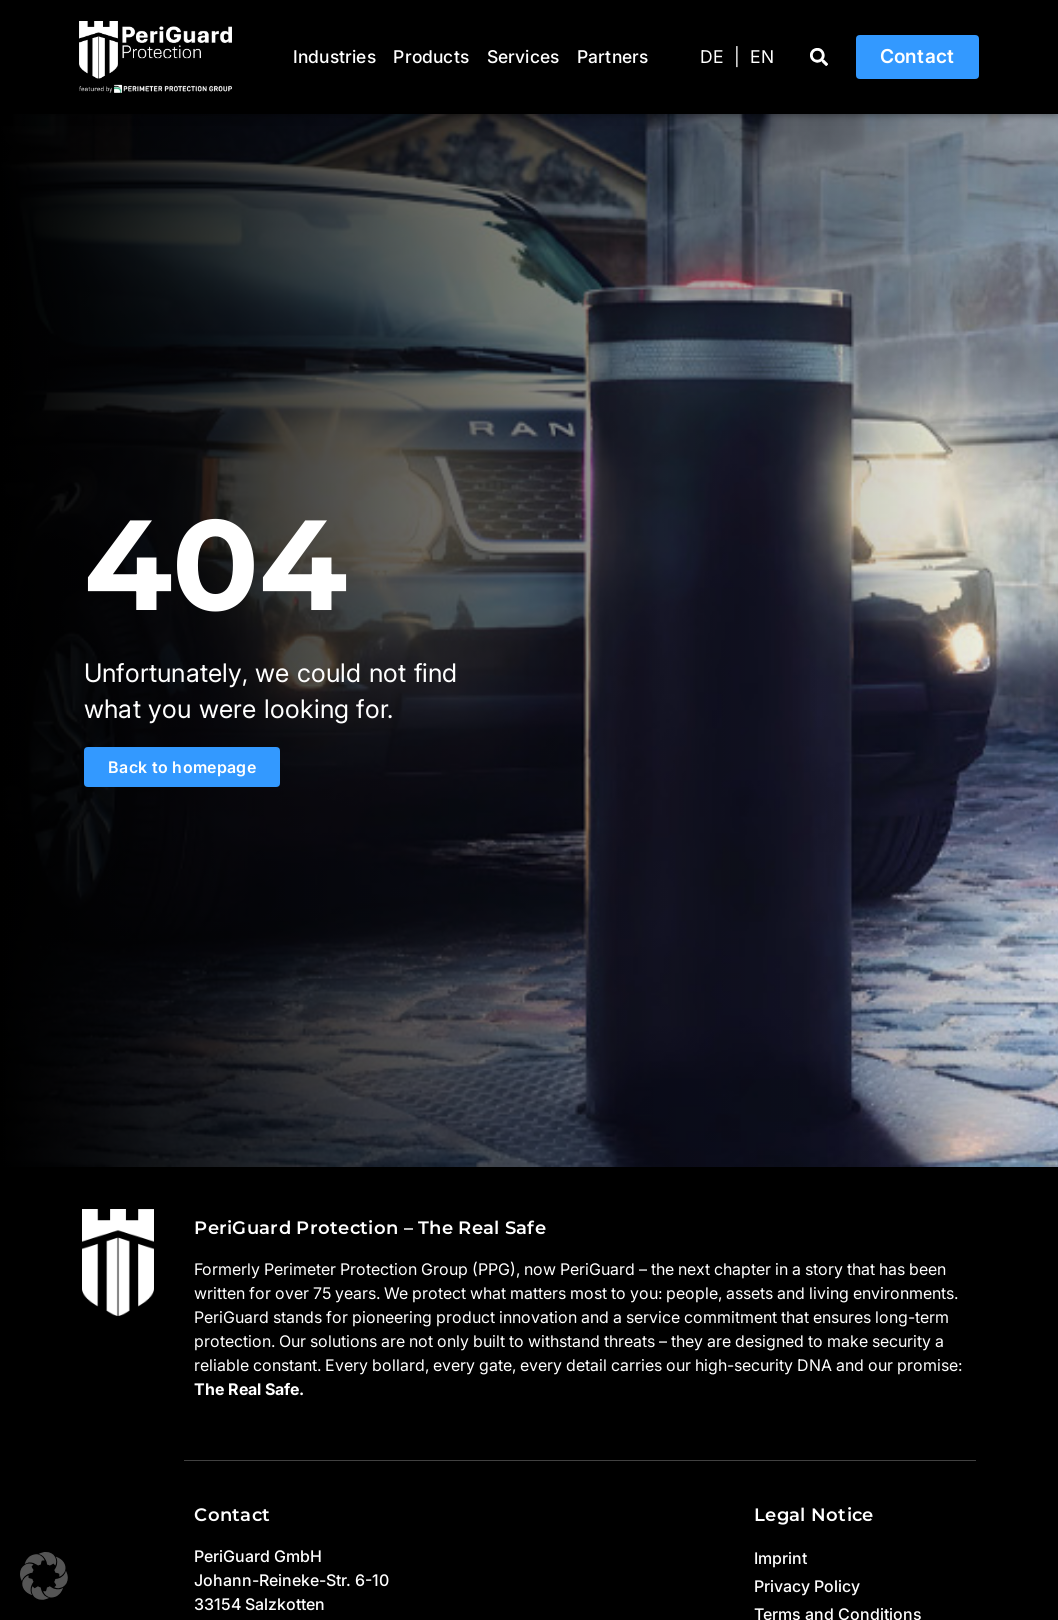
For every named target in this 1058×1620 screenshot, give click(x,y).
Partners (613, 56)
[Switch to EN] (762, 57)
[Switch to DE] (712, 57)
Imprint (780, 1558)
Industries (334, 56)
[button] (819, 57)
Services (523, 56)
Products (431, 56)
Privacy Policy (807, 1586)
